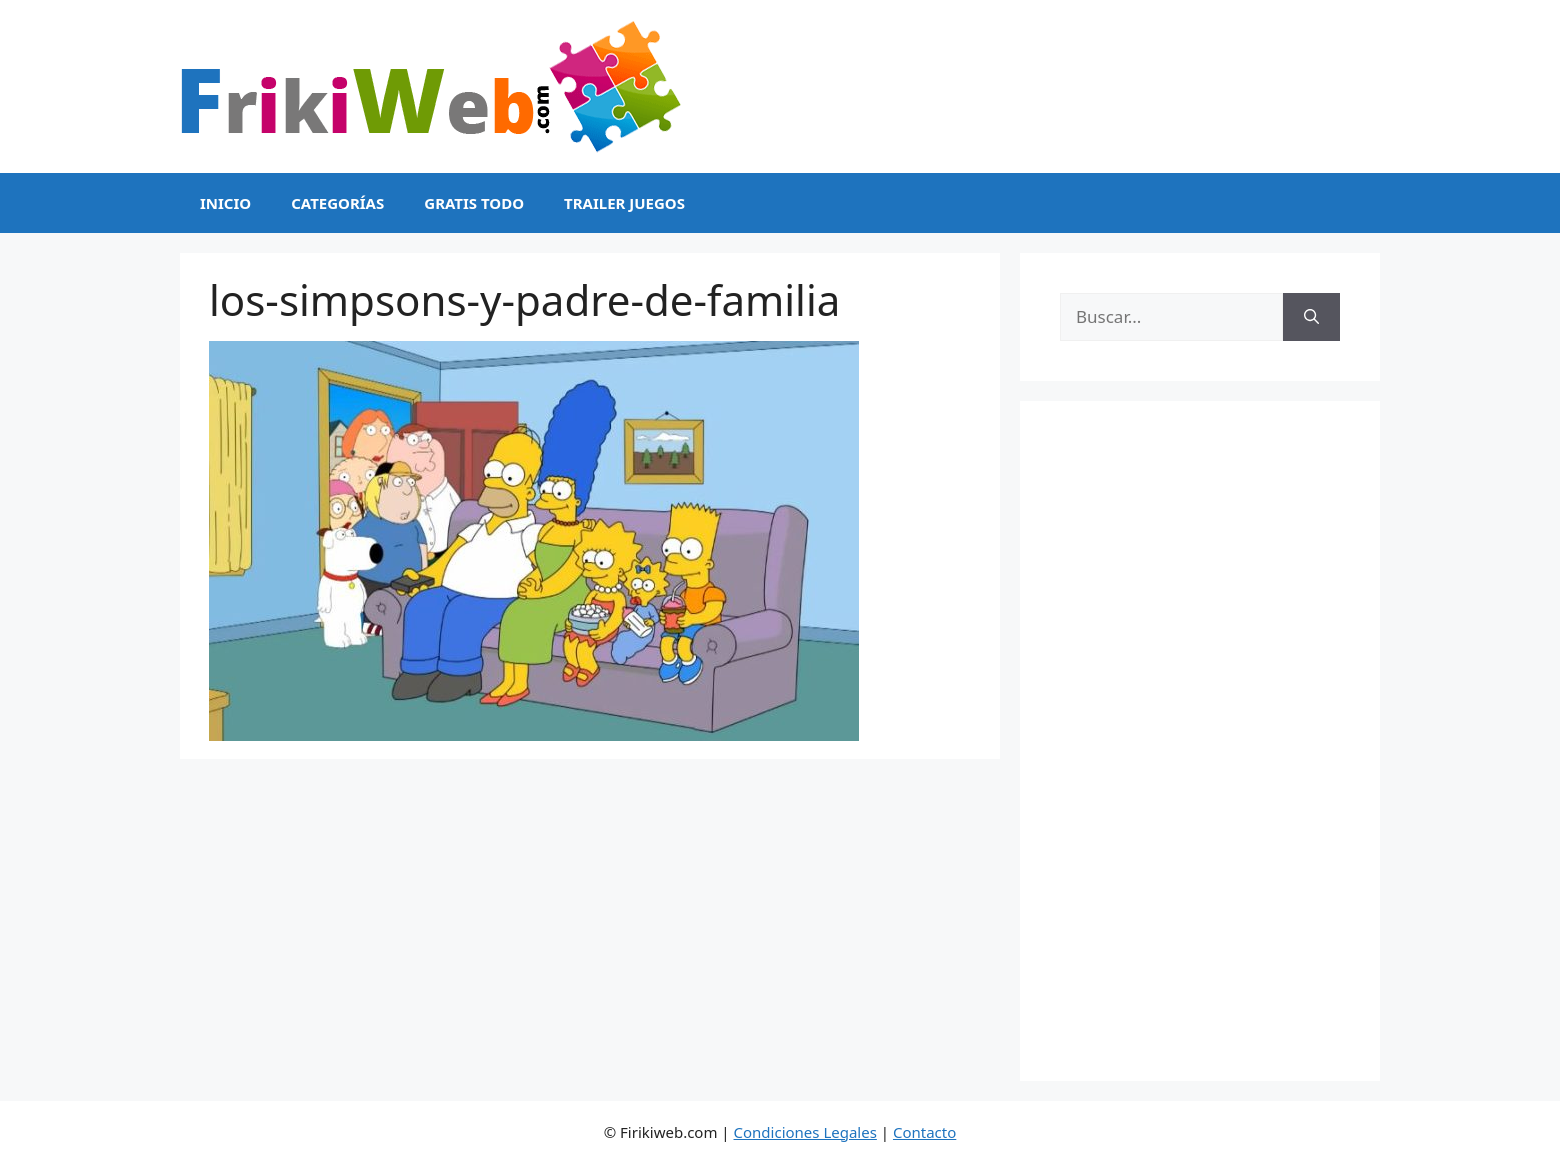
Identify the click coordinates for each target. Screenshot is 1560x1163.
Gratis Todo (474, 203)
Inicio (225, 203)
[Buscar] (1311, 317)
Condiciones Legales (805, 1132)
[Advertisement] (1200, 741)
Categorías (337, 203)
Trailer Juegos (624, 203)
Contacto (924, 1132)
